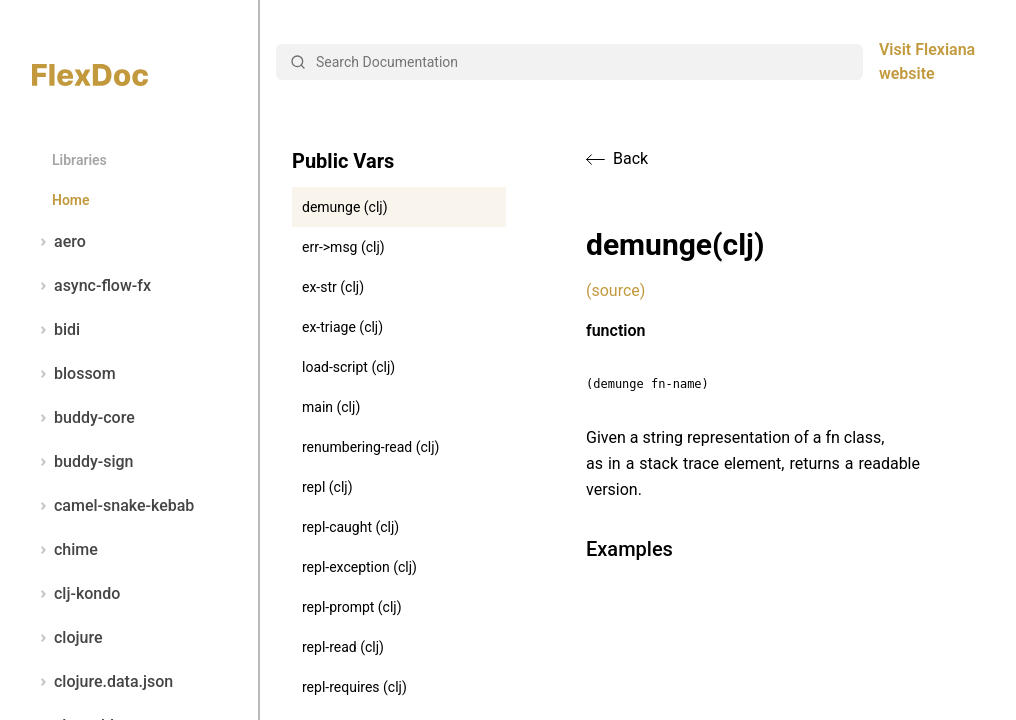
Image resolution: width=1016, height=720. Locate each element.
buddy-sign (82, 462)
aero (59, 242)
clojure (67, 638)
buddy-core (83, 418)
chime (65, 550)
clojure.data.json (102, 682)
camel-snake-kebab (113, 506)
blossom (74, 374)
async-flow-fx (91, 286)
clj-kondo (76, 594)
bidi (56, 330)
